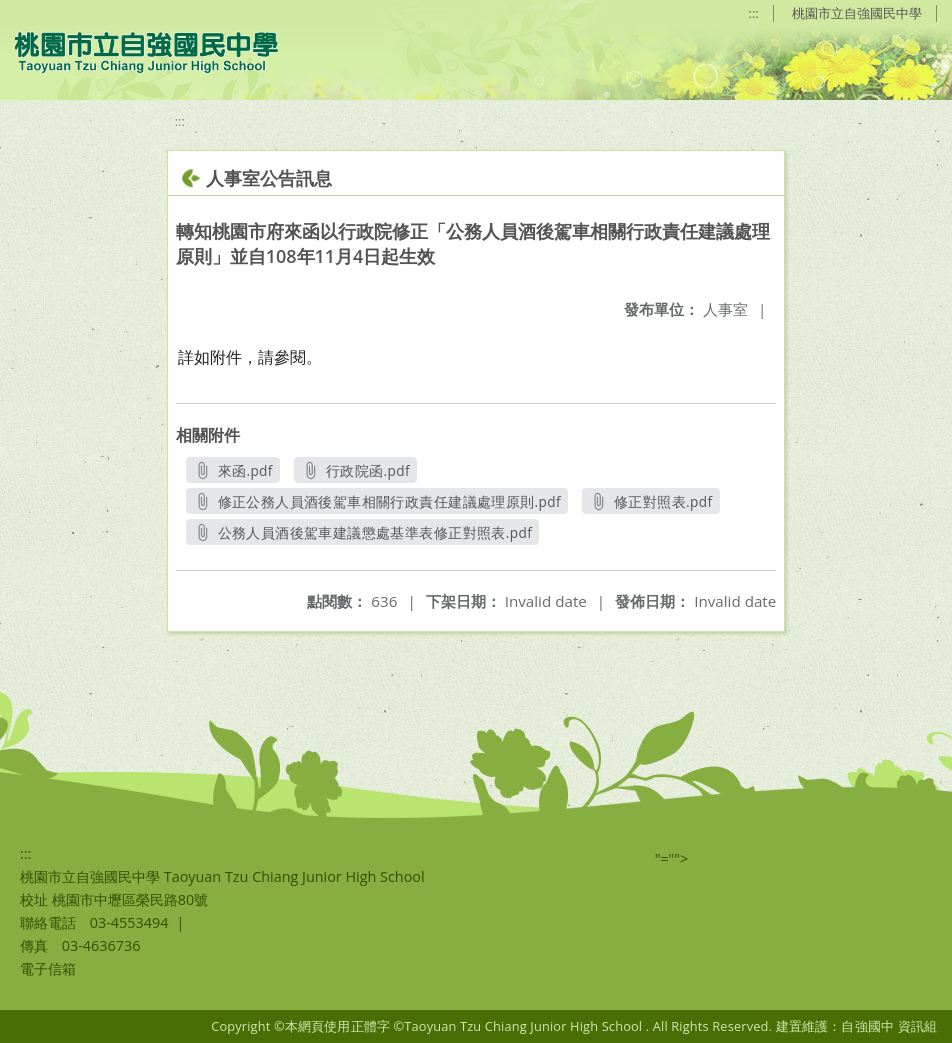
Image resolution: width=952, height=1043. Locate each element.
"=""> (672, 858)
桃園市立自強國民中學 (857, 13)
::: (754, 13)
